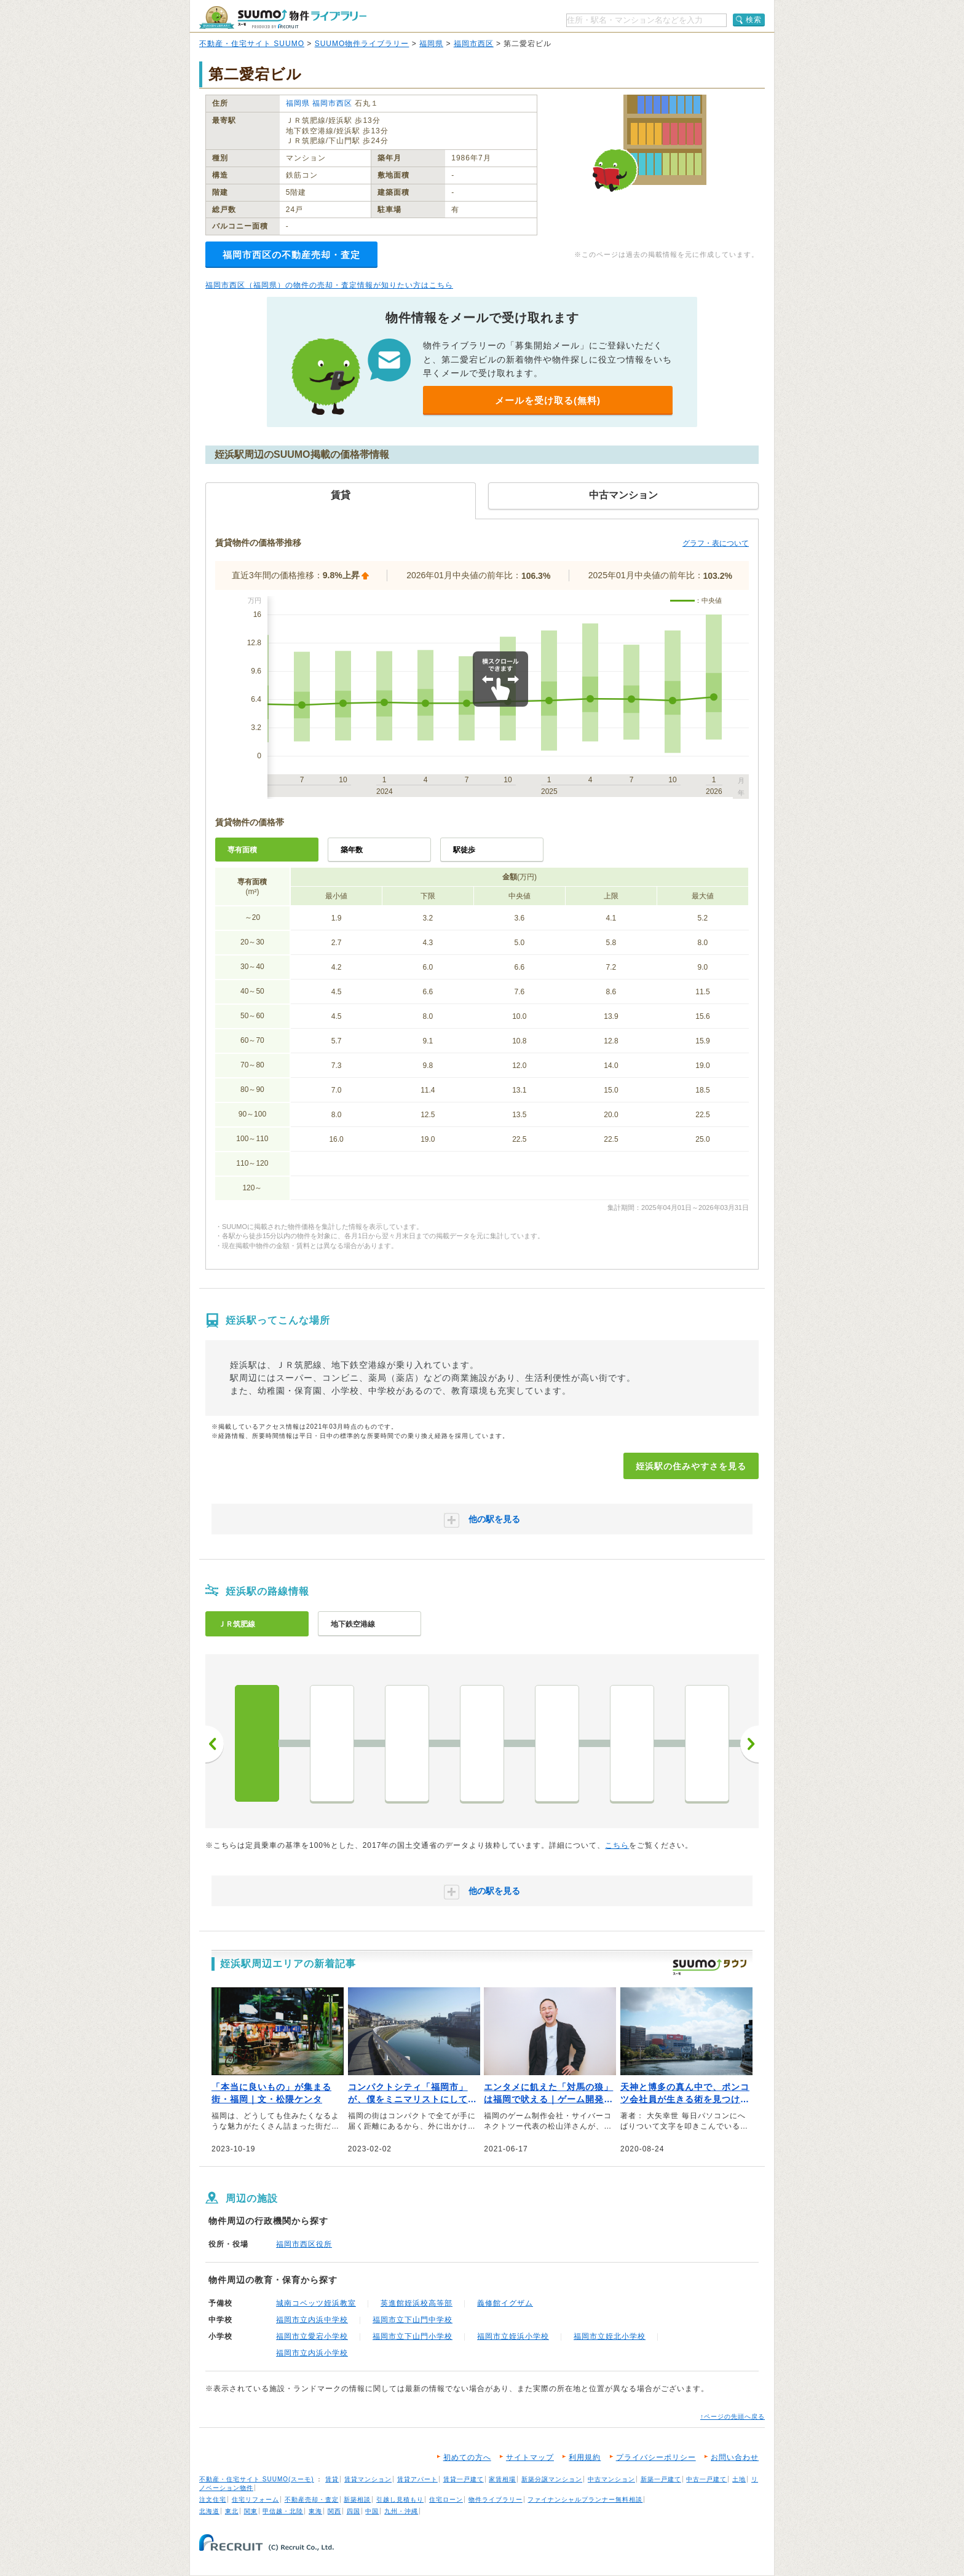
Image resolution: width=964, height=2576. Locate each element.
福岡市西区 (474, 43)
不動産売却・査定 (312, 2499)
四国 (353, 2511)
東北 (232, 2511)
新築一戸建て (661, 2479)
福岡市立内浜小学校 (312, 2353)
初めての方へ (467, 2457)
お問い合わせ (735, 2457)
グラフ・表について (715, 543)
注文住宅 (212, 2499)
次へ (749, 1744)
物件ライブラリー (495, 2499)
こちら (617, 1845)
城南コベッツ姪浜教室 (316, 2303)
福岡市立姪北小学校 (610, 2336)
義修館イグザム (505, 2303)
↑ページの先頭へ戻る (732, 2416)
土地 (739, 2479)
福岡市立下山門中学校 (412, 2319)
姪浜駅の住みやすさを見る (691, 1466)
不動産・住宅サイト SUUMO (251, 43)
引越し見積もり (400, 2499)
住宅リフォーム (255, 2499)
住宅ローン (446, 2499)
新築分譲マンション (551, 2479)
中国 (372, 2511)
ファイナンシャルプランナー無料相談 (584, 2499)
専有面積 (242, 850)
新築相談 (357, 2499)
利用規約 (585, 2457)
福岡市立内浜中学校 (312, 2319)
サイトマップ (530, 2457)
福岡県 (431, 43)
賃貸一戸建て (463, 2479)
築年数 (352, 850)
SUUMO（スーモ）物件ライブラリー (282, 17)
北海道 (209, 2511)
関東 (251, 2511)
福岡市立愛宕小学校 (312, 2336)
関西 (334, 2511)
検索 (754, 19)
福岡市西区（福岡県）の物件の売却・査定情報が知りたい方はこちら (329, 285)
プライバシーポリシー (656, 2457)
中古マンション (611, 2479)
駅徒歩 (464, 850)
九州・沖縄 (401, 2511)
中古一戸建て (706, 2479)
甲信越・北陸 (283, 2511)
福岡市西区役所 (304, 2244)
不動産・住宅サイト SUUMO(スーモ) (256, 2479)
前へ (214, 1744)
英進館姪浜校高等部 (416, 2303)
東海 (315, 2511)
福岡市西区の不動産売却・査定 (291, 254)
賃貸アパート (417, 2479)
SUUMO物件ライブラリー (362, 43)
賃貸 (332, 2479)
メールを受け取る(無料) (548, 400)
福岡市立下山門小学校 (412, 2336)
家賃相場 (502, 2479)
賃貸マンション (368, 2479)
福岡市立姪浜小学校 (513, 2336)
